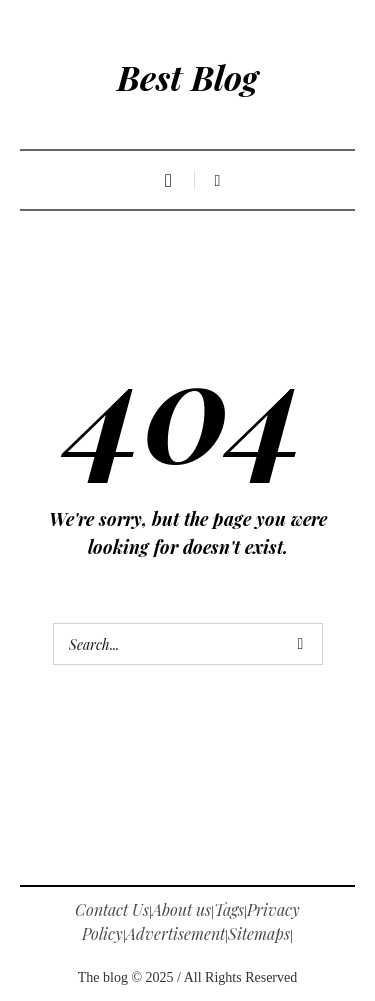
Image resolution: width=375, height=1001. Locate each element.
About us (181, 909)
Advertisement (175, 933)
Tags (229, 909)
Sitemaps (259, 933)
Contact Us (112, 909)
